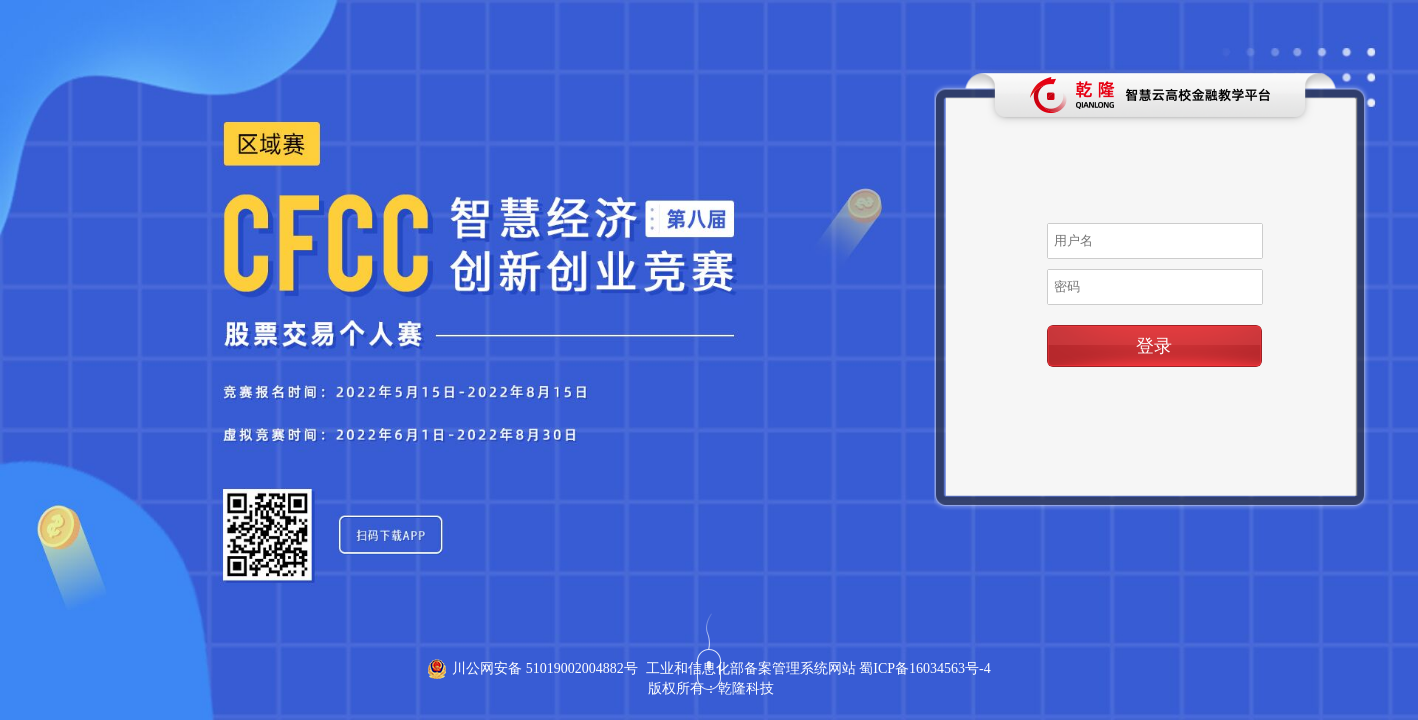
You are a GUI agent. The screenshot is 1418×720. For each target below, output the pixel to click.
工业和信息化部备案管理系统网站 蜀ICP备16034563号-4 (818, 668)
